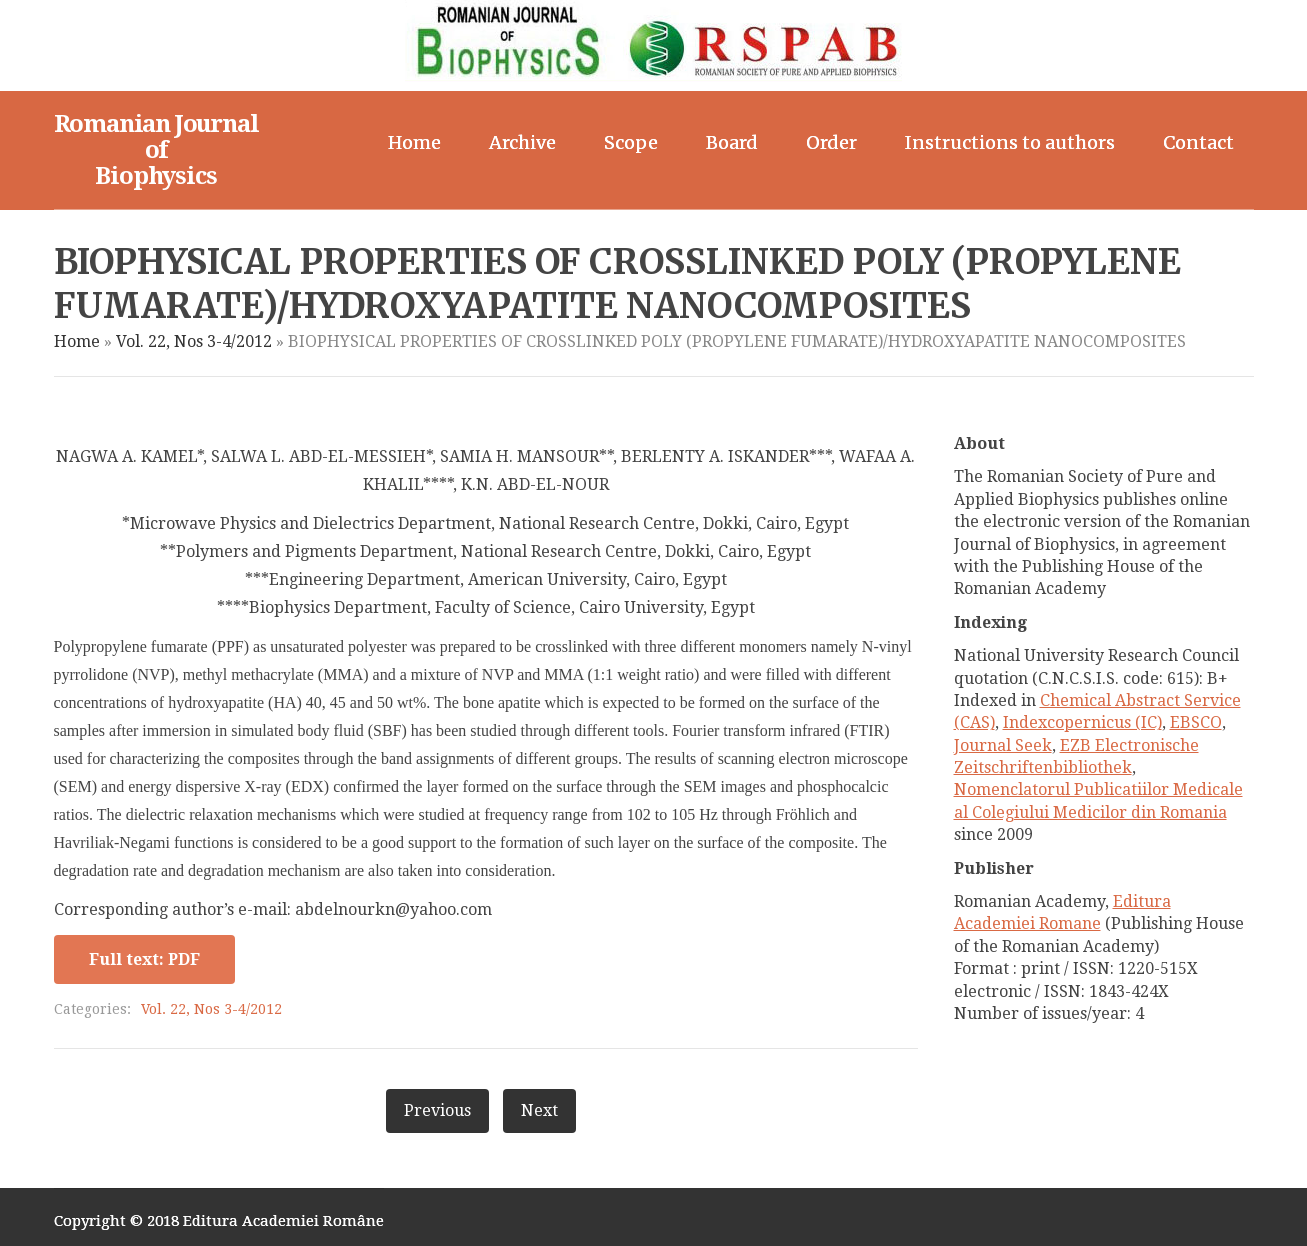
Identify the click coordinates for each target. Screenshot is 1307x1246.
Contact (1198, 142)
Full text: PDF (144, 959)
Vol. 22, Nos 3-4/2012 (194, 341)
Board (732, 142)
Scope (631, 142)
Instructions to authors (1010, 142)
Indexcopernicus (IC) (1082, 722)
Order (831, 142)
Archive (522, 142)
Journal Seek (1003, 745)
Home (414, 142)
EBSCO (1196, 722)
